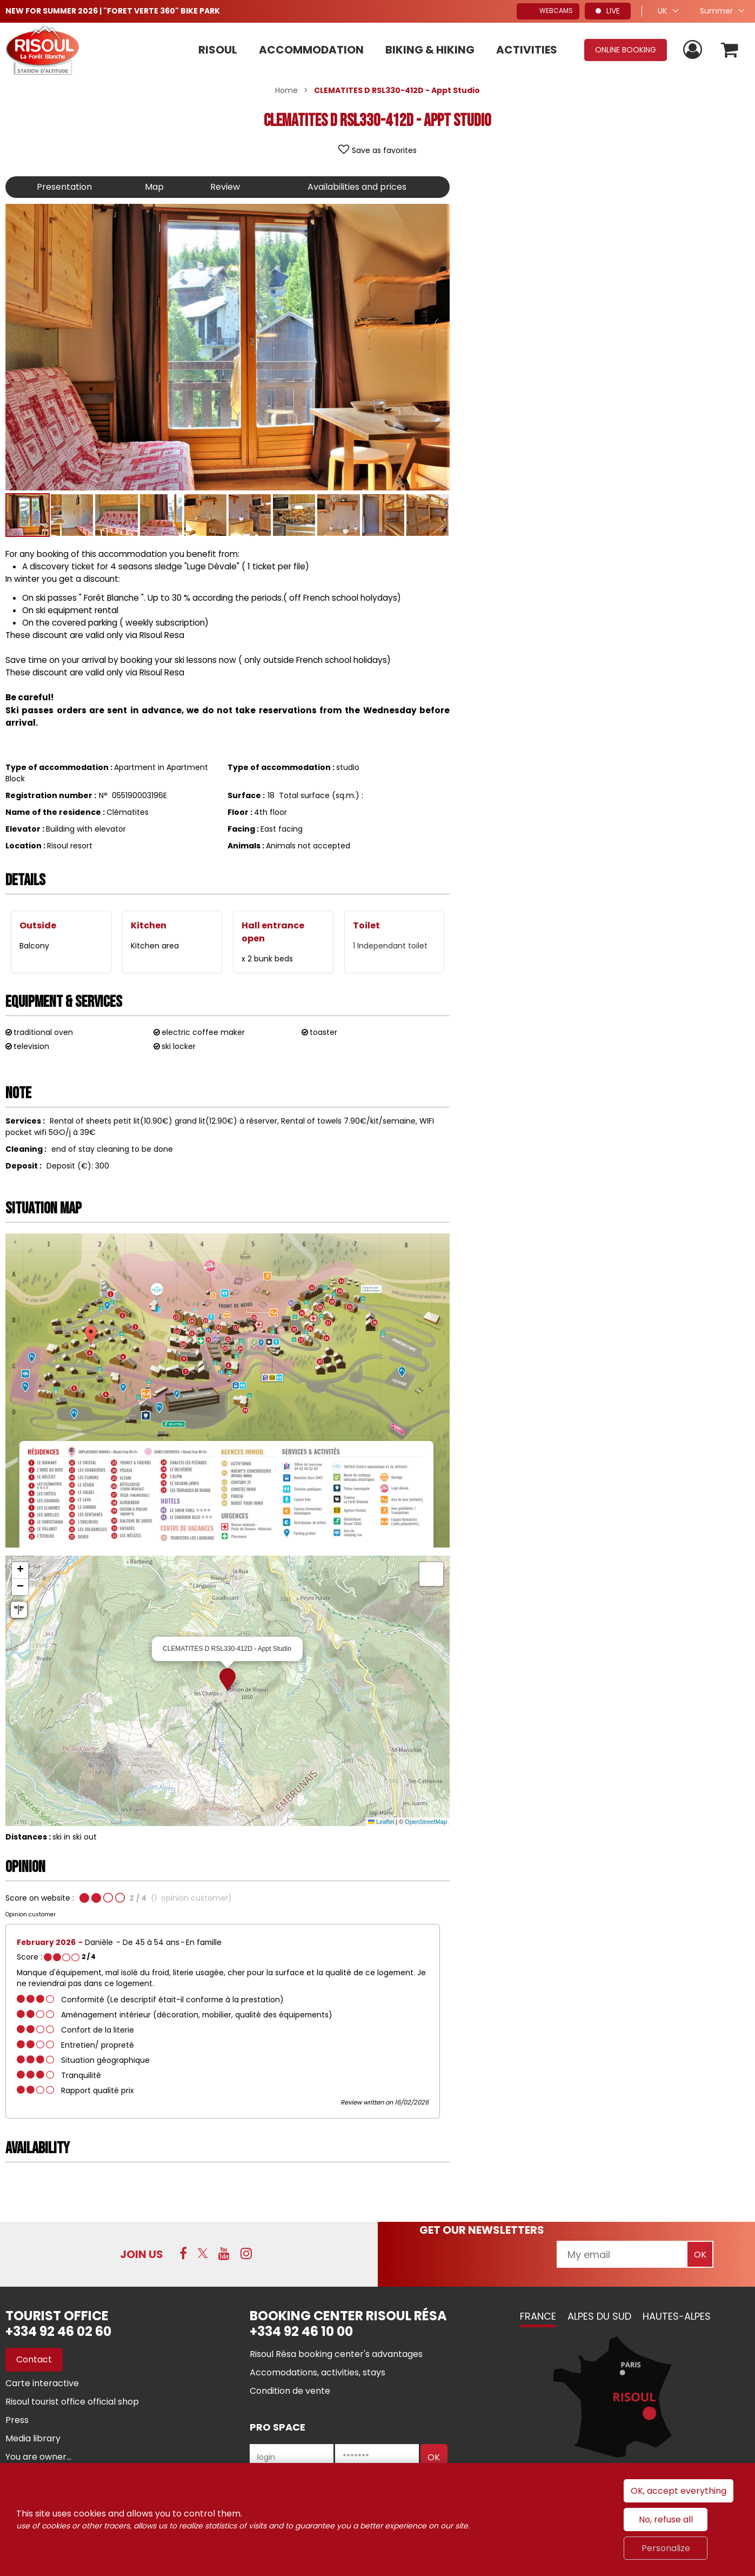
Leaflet (381, 1821)
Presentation (64, 187)
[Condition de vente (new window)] (290, 2391)
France (538, 2316)
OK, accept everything (678, 2491)
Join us (141, 2254)
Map (154, 187)
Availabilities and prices (357, 187)
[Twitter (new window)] (203, 2253)
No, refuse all (666, 2519)
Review (225, 187)
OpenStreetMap (426, 1821)
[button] (730, 50)
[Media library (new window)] (33, 2438)
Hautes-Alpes (677, 2316)
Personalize (666, 2548)
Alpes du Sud (599, 2316)
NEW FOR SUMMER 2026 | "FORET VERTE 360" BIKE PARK (112, 10)
